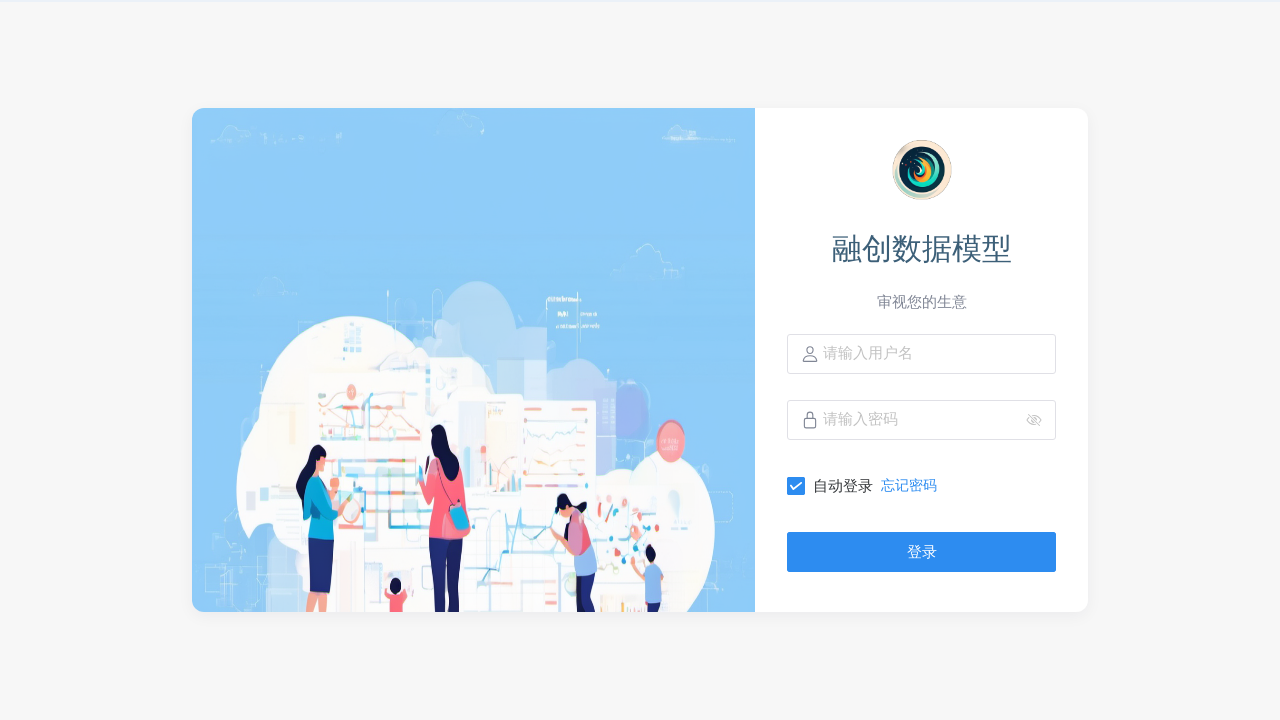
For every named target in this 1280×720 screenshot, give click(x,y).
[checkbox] (834, 486)
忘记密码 (909, 485)
